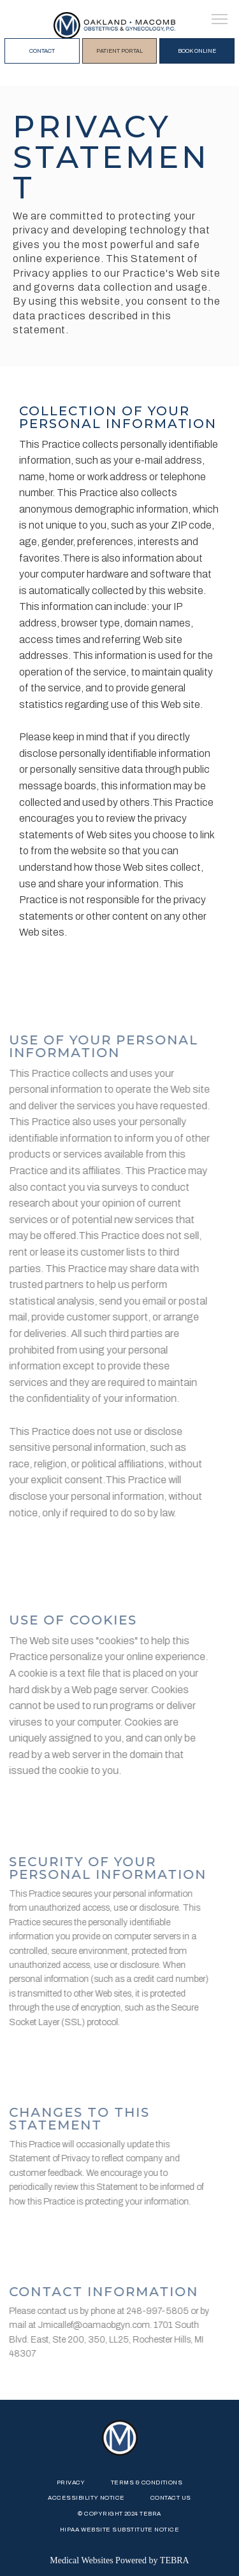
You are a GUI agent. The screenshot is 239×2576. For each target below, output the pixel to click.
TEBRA (174, 2560)
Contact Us (170, 2498)
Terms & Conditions (146, 2482)
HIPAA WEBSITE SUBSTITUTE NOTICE (119, 2529)
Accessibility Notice (86, 2498)
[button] (220, 20)
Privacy (71, 2482)
